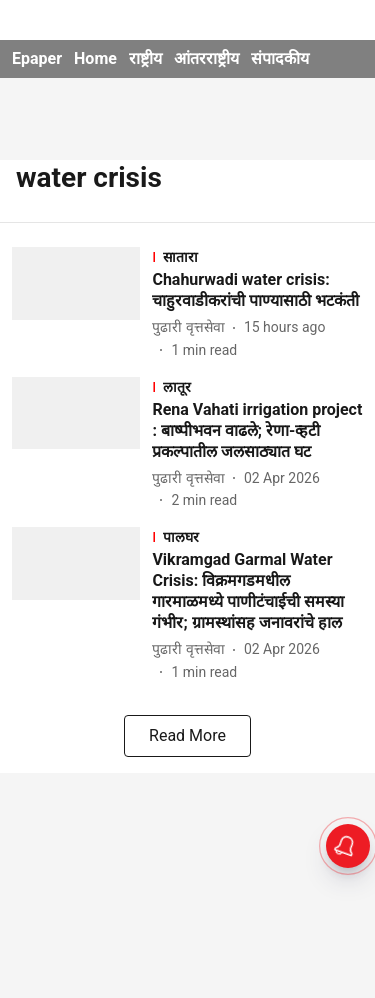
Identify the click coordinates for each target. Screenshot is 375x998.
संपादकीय (280, 58)
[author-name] (192, 327)
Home (95, 58)
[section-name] (257, 256)
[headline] (257, 291)
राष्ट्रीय (145, 58)
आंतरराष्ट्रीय (206, 58)
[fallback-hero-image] (82, 304)
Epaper (37, 58)
